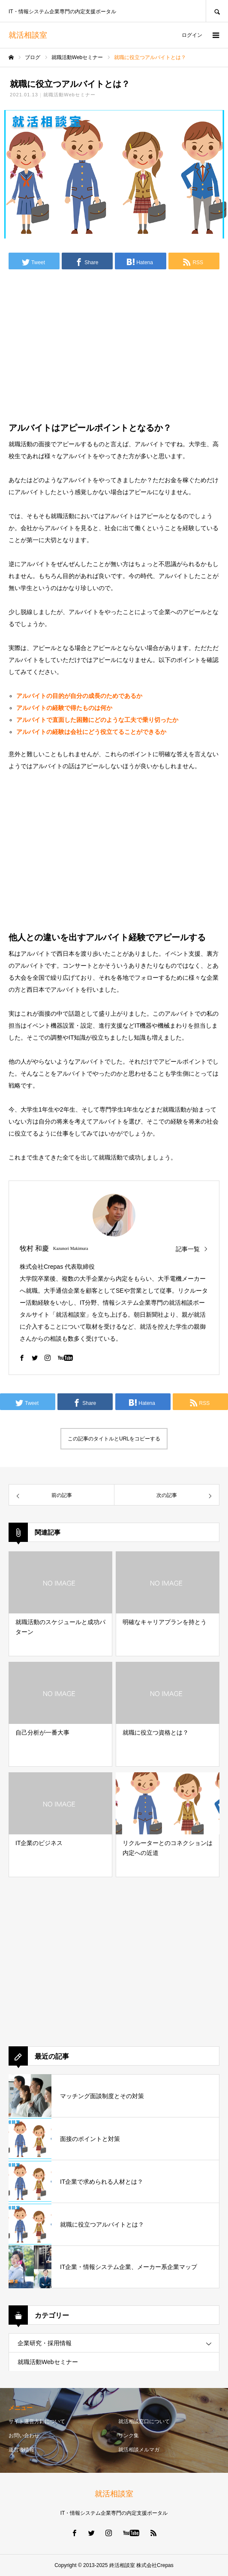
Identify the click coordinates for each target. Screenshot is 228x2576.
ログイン (192, 35)
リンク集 (128, 2436)
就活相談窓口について (144, 2421)
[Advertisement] (114, 343)
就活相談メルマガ (138, 2450)
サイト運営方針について (37, 2421)
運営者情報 (21, 2450)
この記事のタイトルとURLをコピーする (114, 1439)
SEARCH (217, 11)
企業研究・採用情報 (45, 2343)
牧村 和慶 (34, 1248)
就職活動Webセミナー (69, 94)
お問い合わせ (24, 2436)
